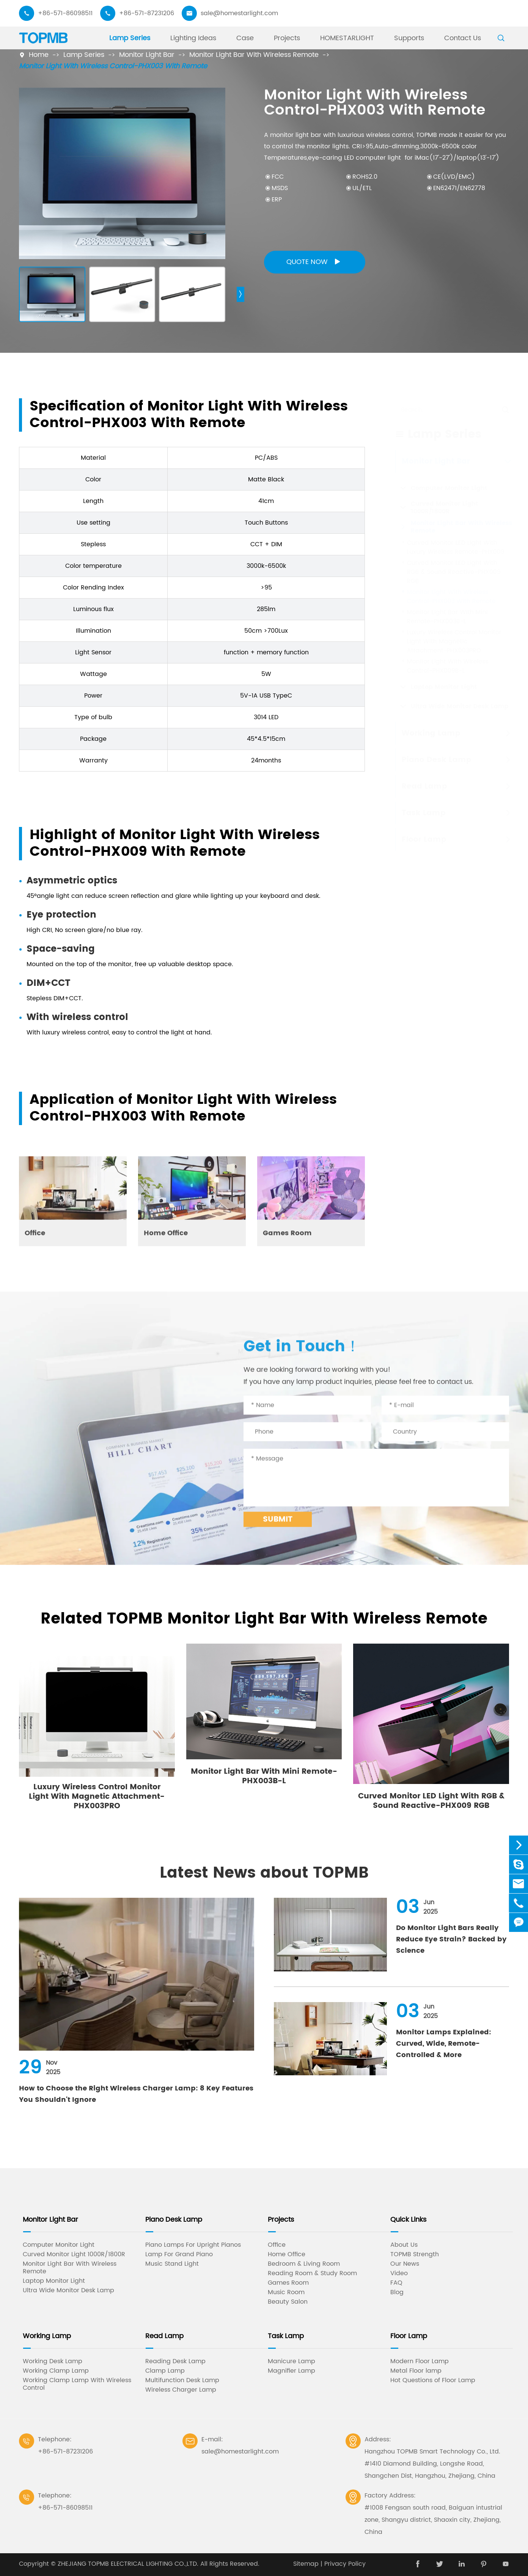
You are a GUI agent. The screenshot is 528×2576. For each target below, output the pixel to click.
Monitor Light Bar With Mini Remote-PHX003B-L (264, 1776)
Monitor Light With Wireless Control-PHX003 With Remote (113, 66)
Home (39, 54)
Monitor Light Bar (146, 54)
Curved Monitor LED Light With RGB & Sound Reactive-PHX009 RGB (431, 1801)
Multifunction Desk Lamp (182, 2380)
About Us (404, 2245)
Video (399, 2273)
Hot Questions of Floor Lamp (432, 2380)
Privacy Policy (345, 2564)
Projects (287, 38)
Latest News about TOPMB (264, 1873)
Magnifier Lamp (291, 2371)
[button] (240, 294)
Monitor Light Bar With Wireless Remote (254, 54)
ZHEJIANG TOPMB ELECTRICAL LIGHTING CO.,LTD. (128, 2564)
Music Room (286, 2292)
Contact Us (462, 38)
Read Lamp (164, 2336)
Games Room (288, 2283)
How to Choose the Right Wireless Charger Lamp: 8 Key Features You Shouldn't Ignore (136, 2094)
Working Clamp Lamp (56, 2371)
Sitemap (306, 2564)
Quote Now (315, 262)
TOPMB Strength (414, 2254)
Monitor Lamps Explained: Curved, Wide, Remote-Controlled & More (443, 2043)
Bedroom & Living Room (304, 2264)
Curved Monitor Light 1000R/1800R (74, 2254)
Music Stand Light (172, 2264)
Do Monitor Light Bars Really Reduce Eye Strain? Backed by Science (451, 1939)
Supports (409, 38)
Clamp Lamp (165, 2371)
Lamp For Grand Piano (179, 2254)
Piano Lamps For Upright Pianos (193, 2245)
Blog (397, 2292)
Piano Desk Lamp (173, 2219)
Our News (404, 2264)
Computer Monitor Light (58, 2245)
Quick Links (408, 2219)
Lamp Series (129, 38)
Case (245, 38)
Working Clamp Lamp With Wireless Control (77, 2384)
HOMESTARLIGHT (347, 38)
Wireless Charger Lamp (180, 2390)
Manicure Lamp (291, 2361)
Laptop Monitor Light (54, 2281)
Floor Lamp (408, 2336)
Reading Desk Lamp (175, 2361)
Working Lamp (47, 2336)
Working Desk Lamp (52, 2361)
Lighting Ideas (193, 38)
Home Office (286, 2254)
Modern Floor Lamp (419, 2361)
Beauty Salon (288, 2302)
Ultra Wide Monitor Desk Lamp (68, 2290)
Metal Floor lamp (416, 2371)
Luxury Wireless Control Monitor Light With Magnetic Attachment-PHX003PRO (97, 1796)
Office (277, 2245)
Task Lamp (286, 2336)
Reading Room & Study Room (312, 2273)
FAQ (396, 2283)
